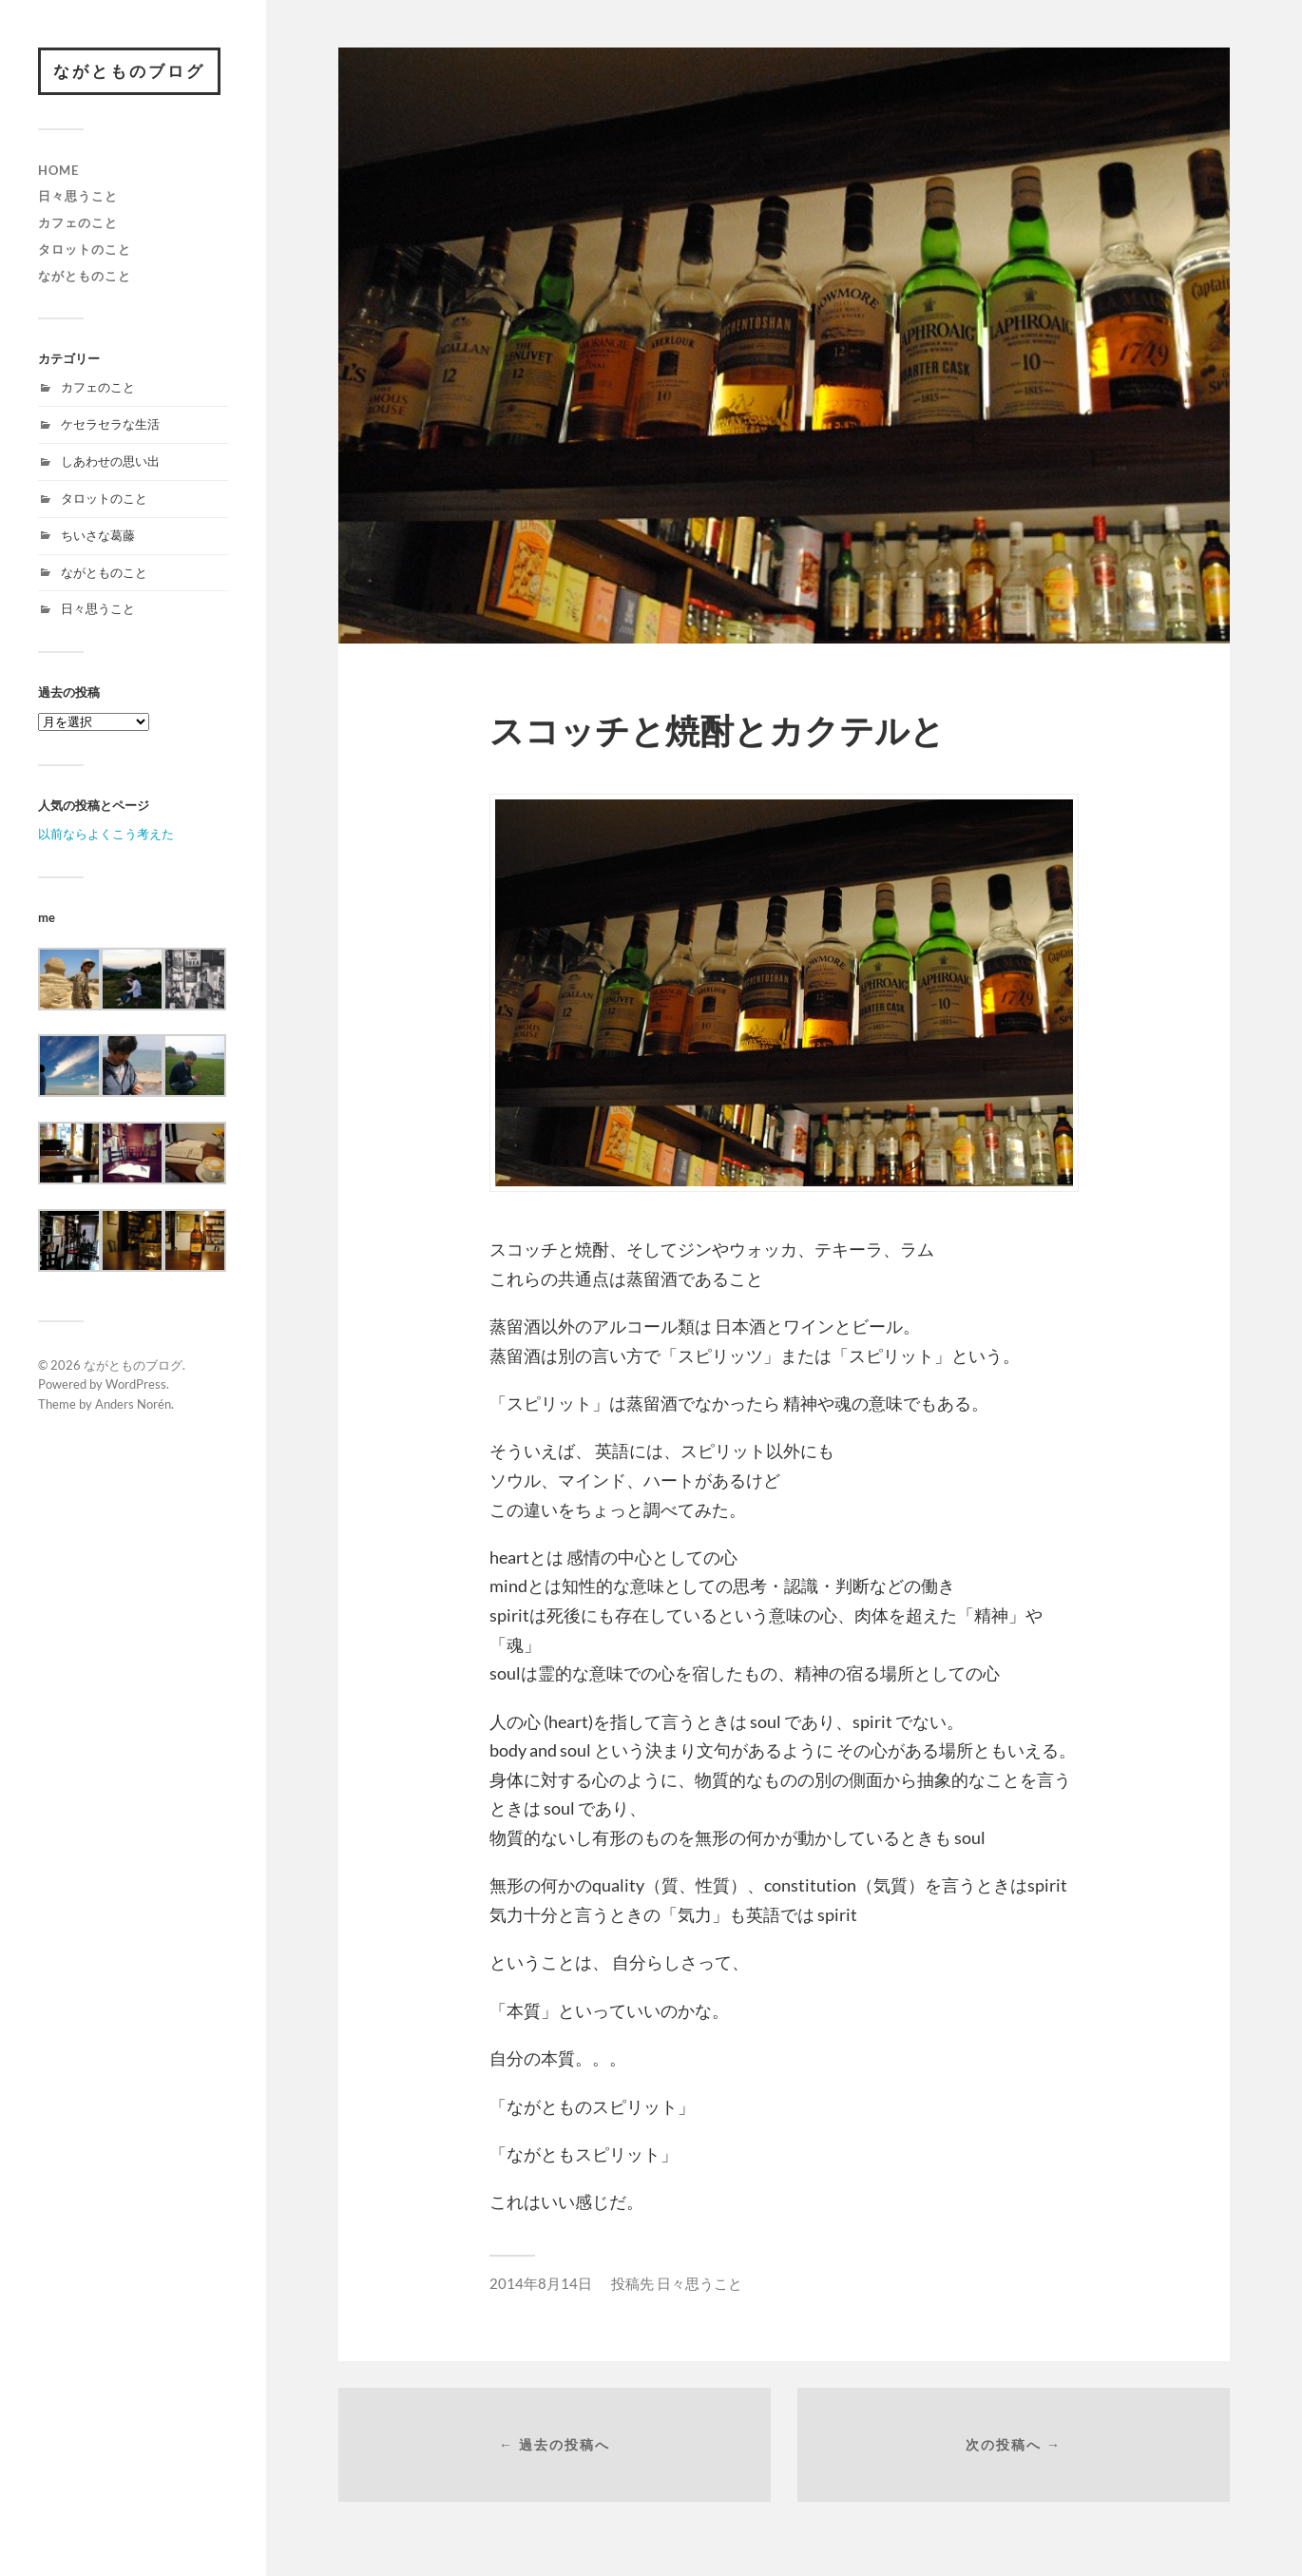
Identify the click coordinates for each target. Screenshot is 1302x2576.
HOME (58, 170)
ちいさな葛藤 (98, 535)
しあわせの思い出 (110, 461)
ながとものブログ (129, 71)
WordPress (135, 1384)
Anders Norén (133, 1404)
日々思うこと (78, 195)
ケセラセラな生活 (110, 424)
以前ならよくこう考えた (106, 833)
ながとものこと (84, 275)
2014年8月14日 (540, 2283)
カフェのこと (78, 222)
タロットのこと (84, 249)
